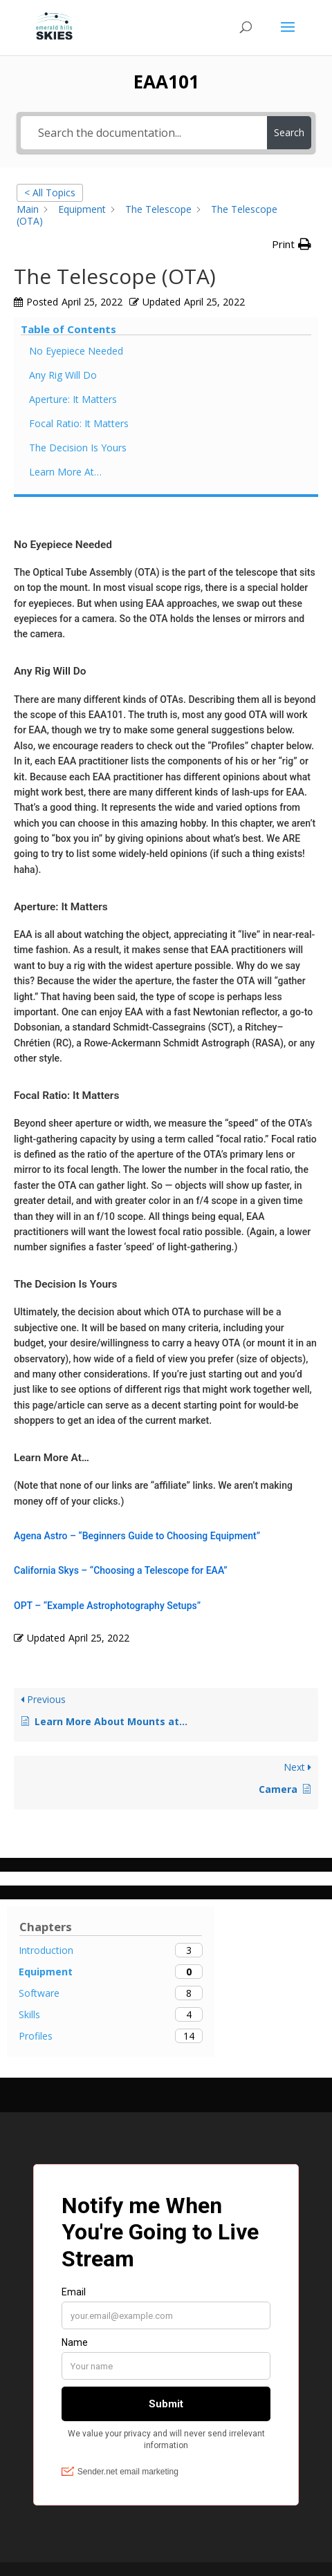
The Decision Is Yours (78, 447)
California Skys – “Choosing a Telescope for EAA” (121, 1570)
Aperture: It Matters (73, 399)
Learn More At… (65, 471)
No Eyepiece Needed (76, 350)
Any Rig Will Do (63, 375)
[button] (291, 244)
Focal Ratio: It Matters (79, 423)
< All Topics (49, 192)
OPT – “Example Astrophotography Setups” (107, 1605)
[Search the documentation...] (144, 132)
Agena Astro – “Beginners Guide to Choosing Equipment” (137, 1535)
